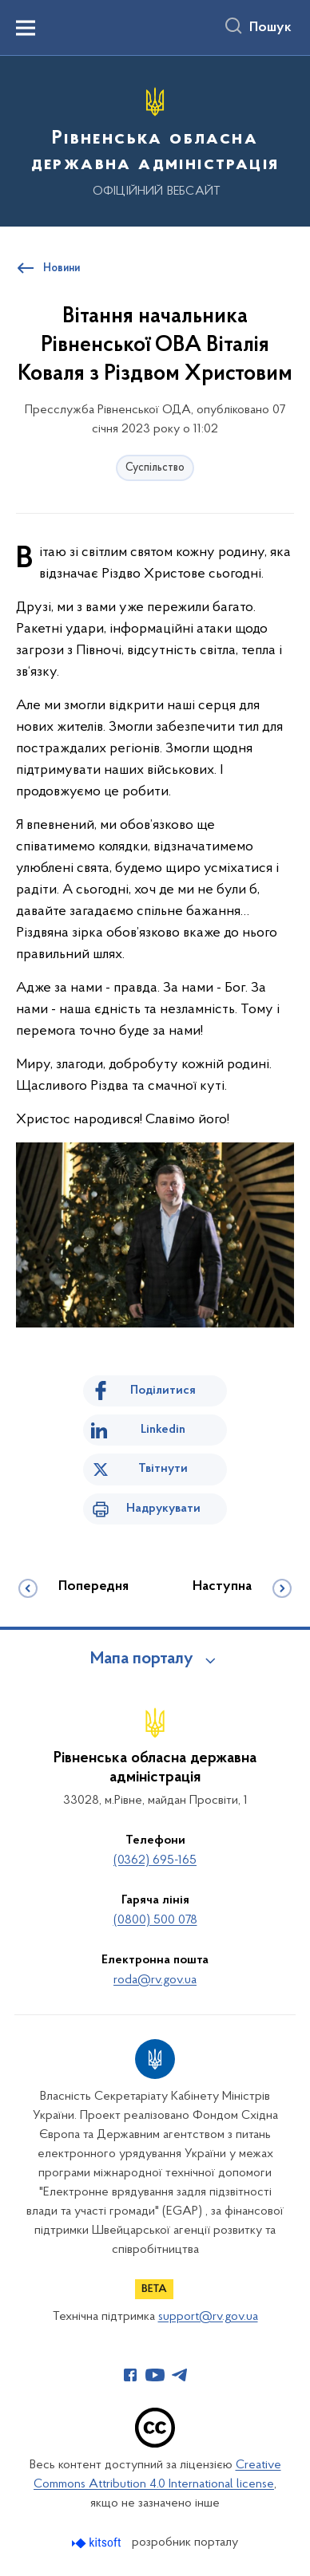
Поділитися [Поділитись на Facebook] (163, 1390)
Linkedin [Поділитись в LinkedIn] (163, 1429)
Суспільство (155, 468)
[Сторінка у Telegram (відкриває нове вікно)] (179, 2375)
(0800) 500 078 (155, 1920)
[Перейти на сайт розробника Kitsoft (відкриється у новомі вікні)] (98, 2543)
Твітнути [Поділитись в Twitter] (163, 1468)
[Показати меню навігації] (25, 28)
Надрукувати (163, 1508)
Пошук (270, 28)
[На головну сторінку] (155, 139)
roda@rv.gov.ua (155, 1980)
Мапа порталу (141, 1659)
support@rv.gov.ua (208, 2316)
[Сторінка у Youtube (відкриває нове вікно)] (155, 2375)
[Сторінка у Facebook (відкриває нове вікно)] (130, 2375)
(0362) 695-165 (155, 1860)
